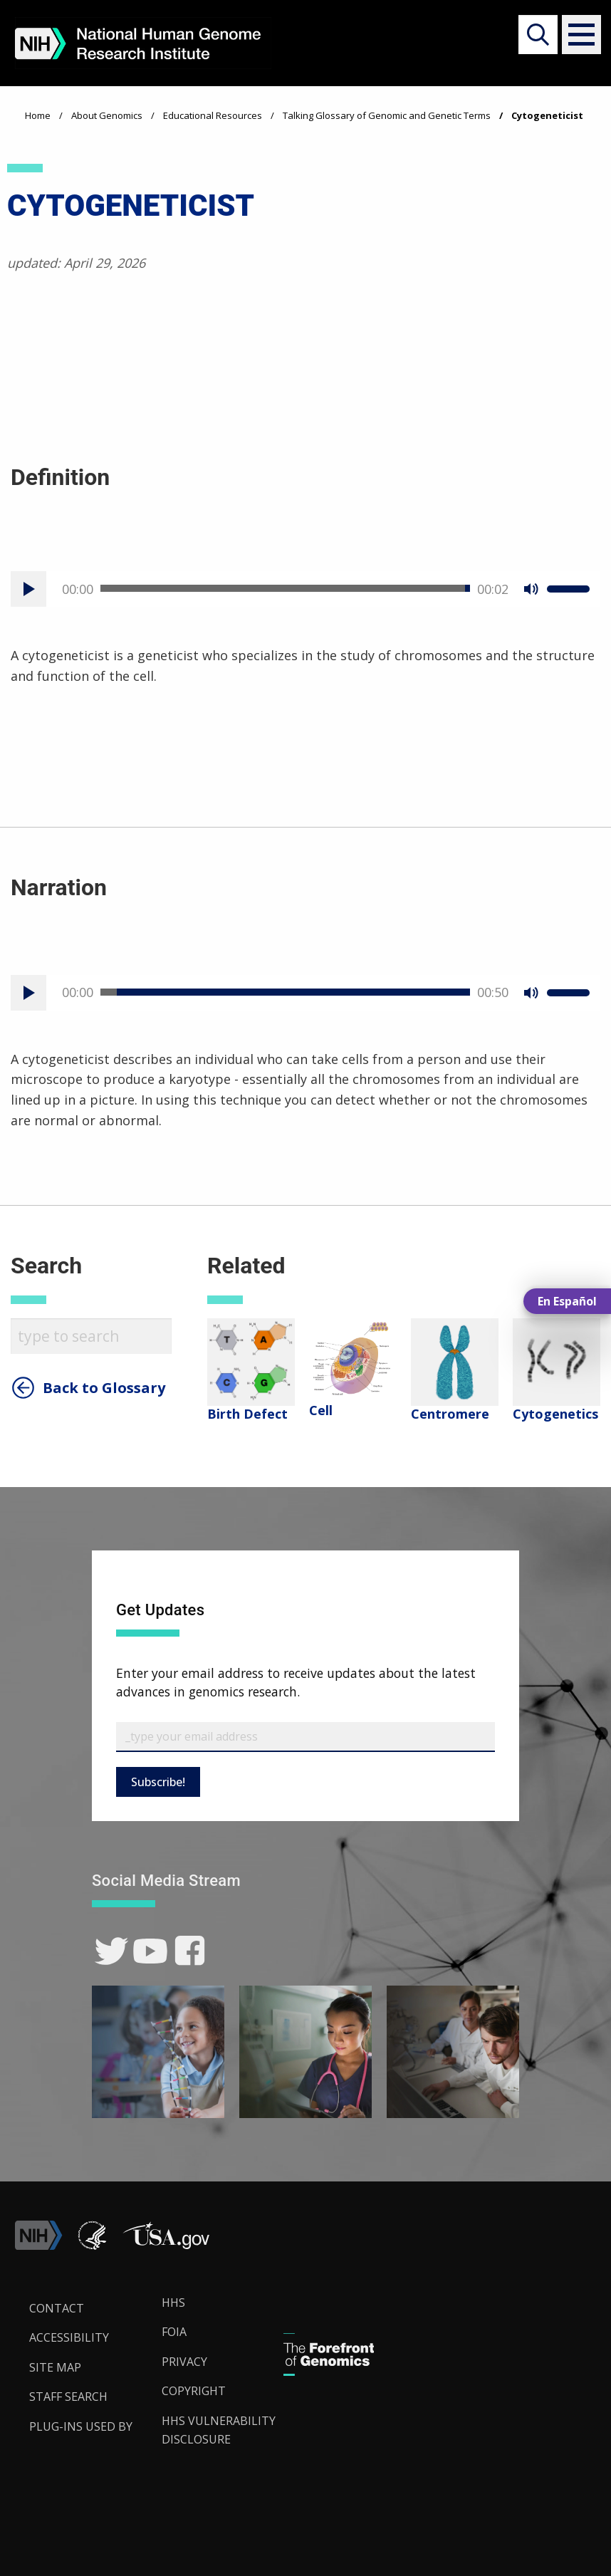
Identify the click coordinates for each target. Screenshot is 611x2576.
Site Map (55, 2367)
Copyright (194, 2391)
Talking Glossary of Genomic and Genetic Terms (387, 115)
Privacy (184, 2361)
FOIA (174, 2332)
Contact (56, 2308)
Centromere (450, 1413)
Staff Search (68, 2396)
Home (38, 115)
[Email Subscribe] (305, 1737)
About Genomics (106, 115)
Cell (321, 1410)
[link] (111, 1951)
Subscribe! (158, 1782)
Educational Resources (212, 115)
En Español (567, 1301)
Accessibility (69, 2337)
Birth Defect (247, 1413)
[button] (576, 34)
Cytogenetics (555, 1413)
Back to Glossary (104, 1388)
